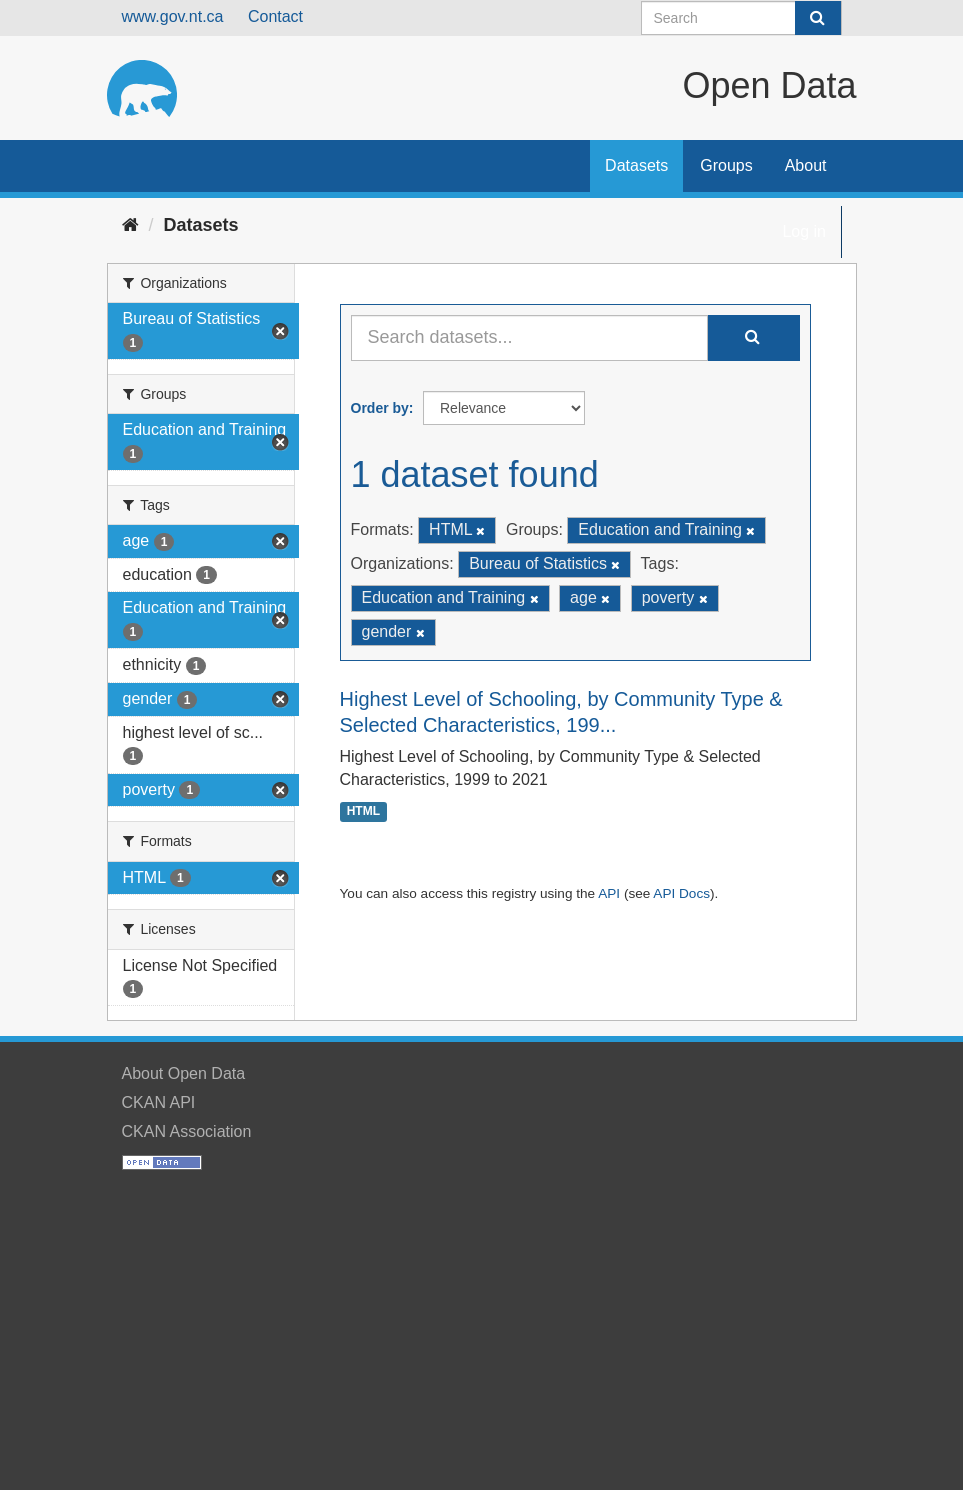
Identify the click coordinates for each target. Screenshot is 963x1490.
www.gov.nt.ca (173, 16)
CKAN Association (187, 1131)
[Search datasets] (741, 18)
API (609, 893)
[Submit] (818, 18)
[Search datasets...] (529, 338)
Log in (804, 231)
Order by (380, 408)
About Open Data (184, 1073)
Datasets (636, 165)
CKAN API (159, 1102)
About (806, 165)
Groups (726, 165)
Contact (275, 16)
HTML (363, 812)
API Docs (681, 893)
